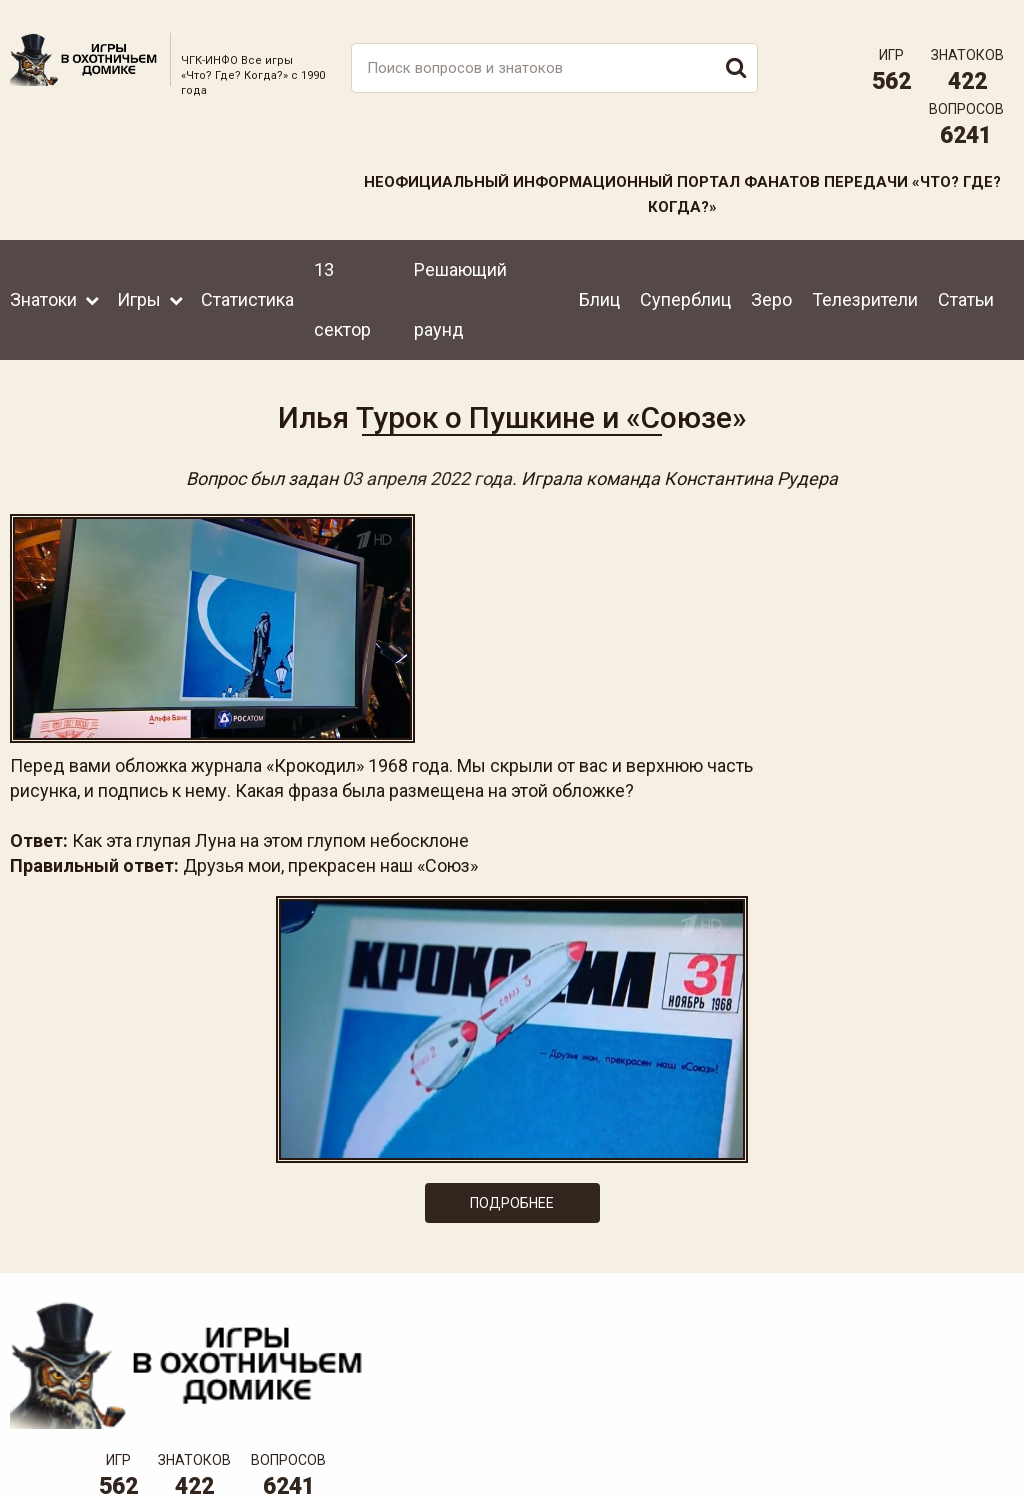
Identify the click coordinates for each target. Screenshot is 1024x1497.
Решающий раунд (460, 286)
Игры (139, 286)
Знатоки (43, 286)
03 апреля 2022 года (427, 469)
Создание (943, 1442)
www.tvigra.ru (659, 1374)
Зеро (771, 286)
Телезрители (865, 286)
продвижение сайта (967, 1453)
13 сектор (342, 286)
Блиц (599, 286)
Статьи (966, 286)
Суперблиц (685, 286)
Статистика (247, 286)
